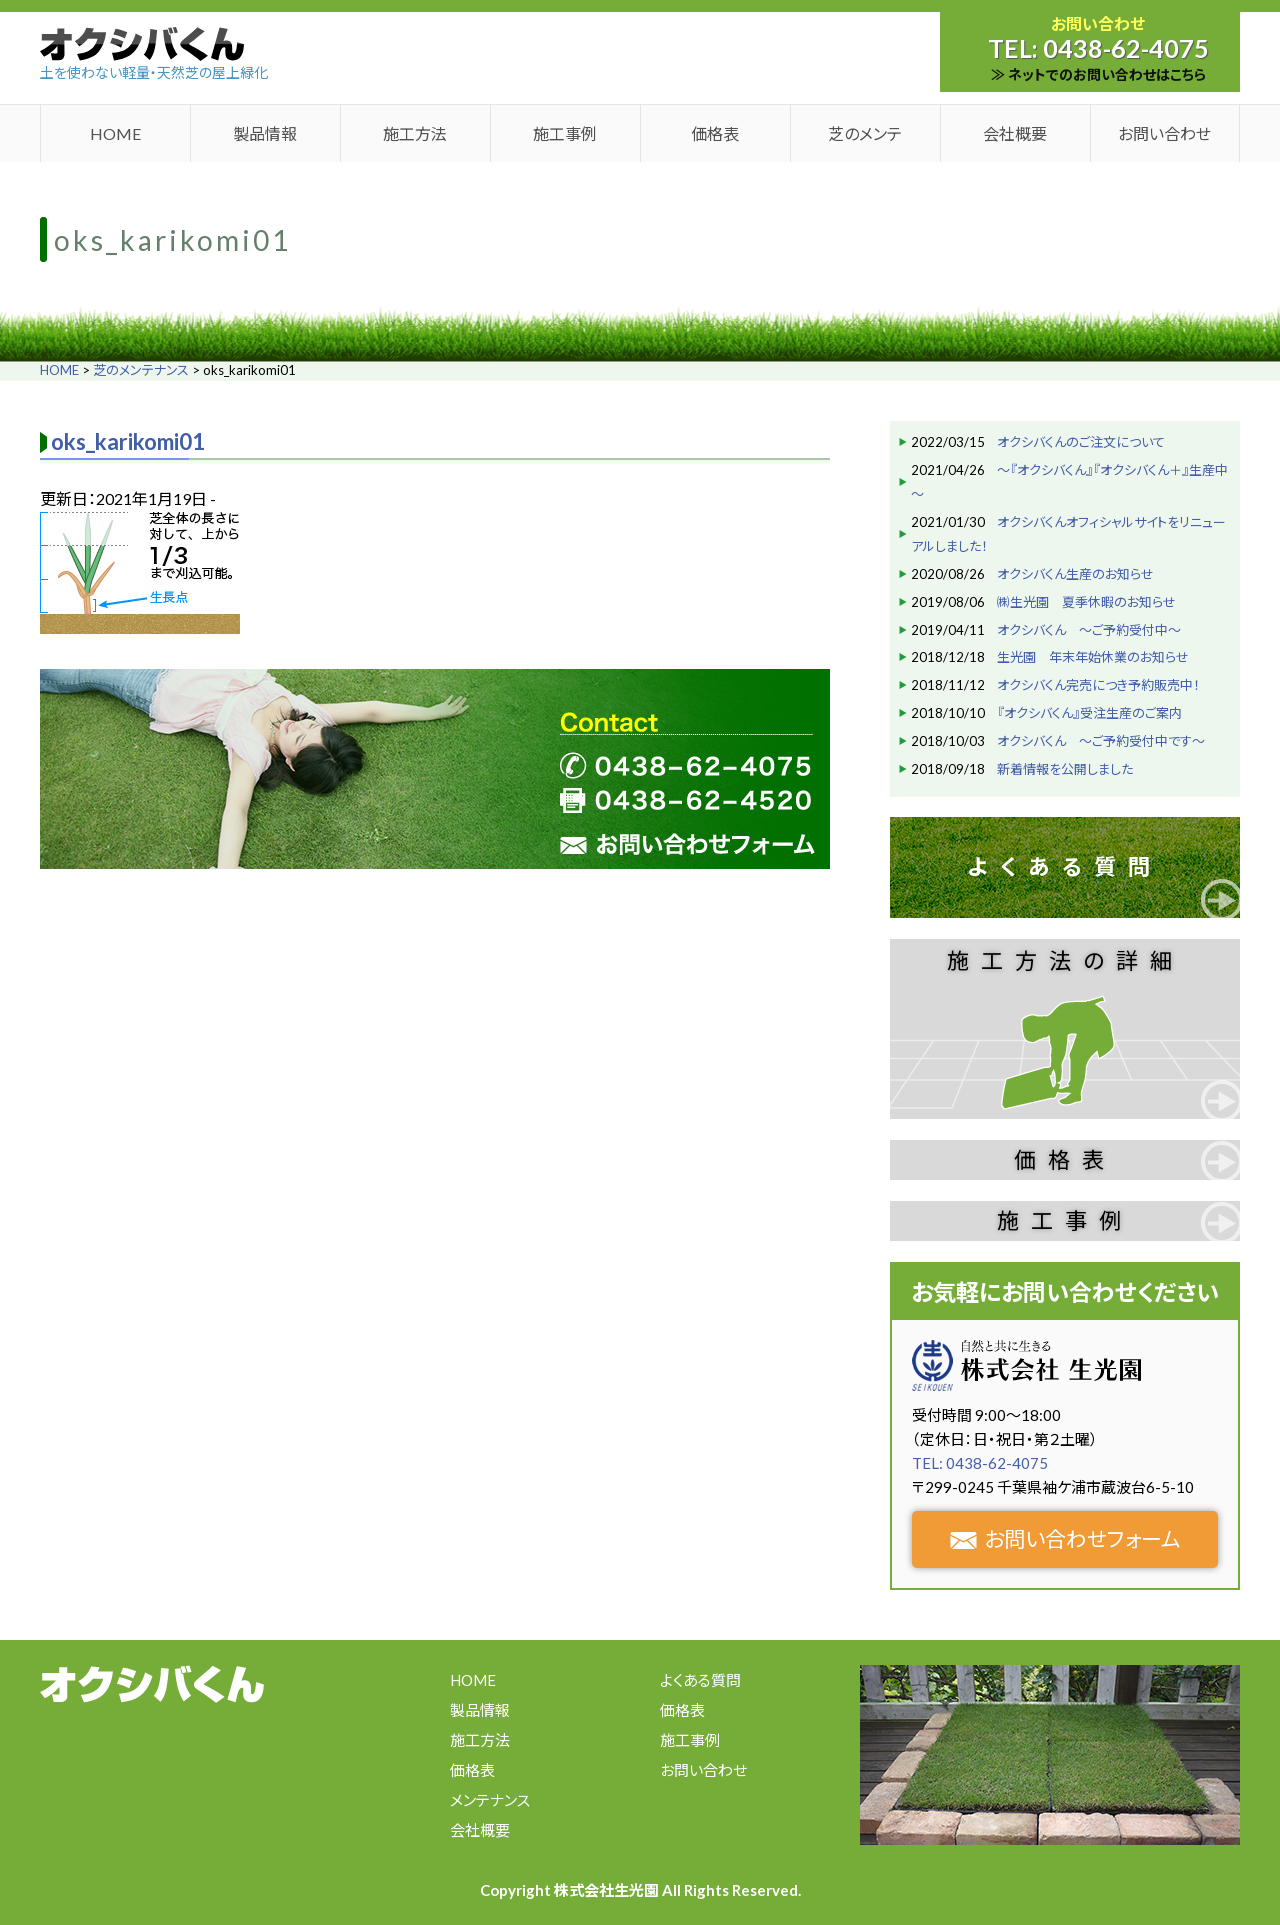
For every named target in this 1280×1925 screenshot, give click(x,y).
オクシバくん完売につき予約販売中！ (1098, 685)
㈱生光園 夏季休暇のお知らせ (1086, 602)
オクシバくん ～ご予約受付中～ (1089, 630)
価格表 (715, 133)
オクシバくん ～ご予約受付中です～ (1101, 741)
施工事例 (565, 133)
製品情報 (265, 133)
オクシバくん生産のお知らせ (1075, 574)
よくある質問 (1065, 866)
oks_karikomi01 (128, 441)
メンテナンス (490, 1800)
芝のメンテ (865, 133)
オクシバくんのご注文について (1081, 442)
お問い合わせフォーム (1065, 1538)
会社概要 (1015, 133)
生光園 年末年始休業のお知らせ (1093, 657)
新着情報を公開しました (1065, 769)
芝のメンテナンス (141, 370)
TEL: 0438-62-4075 (980, 1463)
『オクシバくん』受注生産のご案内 (1089, 713)
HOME (115, 133)
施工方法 (415, 133)
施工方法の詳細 (1065, 960)
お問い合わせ (1164, 133)
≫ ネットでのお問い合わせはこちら (1098, 74)
